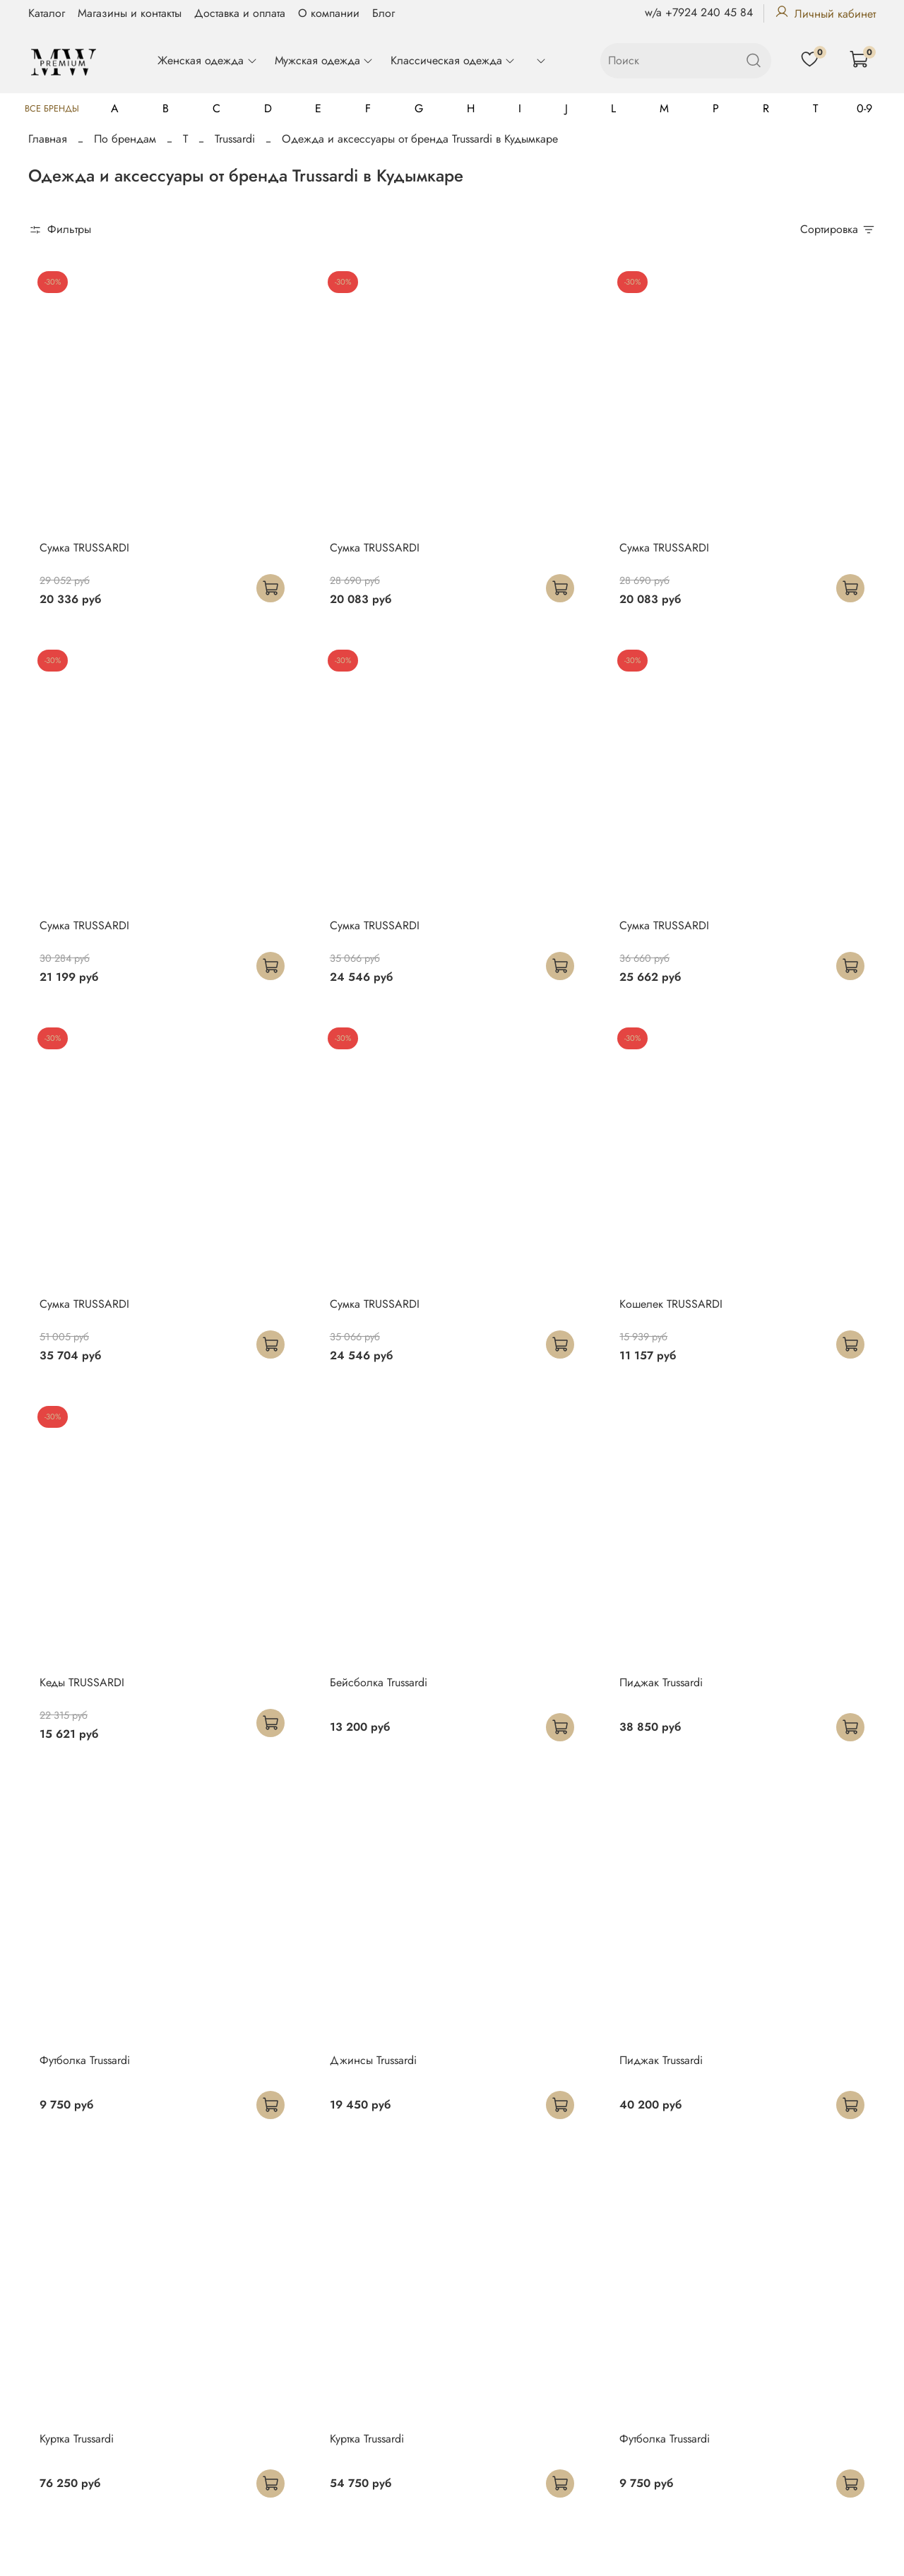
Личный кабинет (825, 14)
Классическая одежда (453, 60)
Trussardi (235, 139)
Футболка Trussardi (85, 2060)
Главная (47, 139)
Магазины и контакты (130, 13)
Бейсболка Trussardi (378, 1682)
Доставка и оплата (239, 13)
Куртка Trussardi (77, 2439)
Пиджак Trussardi (661, 1682)
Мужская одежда (324, 60)
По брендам (125, 139)
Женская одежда (207, 60)
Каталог (46, 13)
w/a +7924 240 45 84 (699, 12)
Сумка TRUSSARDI (84, 547)
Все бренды (52, 108)
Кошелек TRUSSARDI (670, 1304)
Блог (383, 13)
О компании (328, 13)
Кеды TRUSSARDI (82, 1682)
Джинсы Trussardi (373, 2060)
